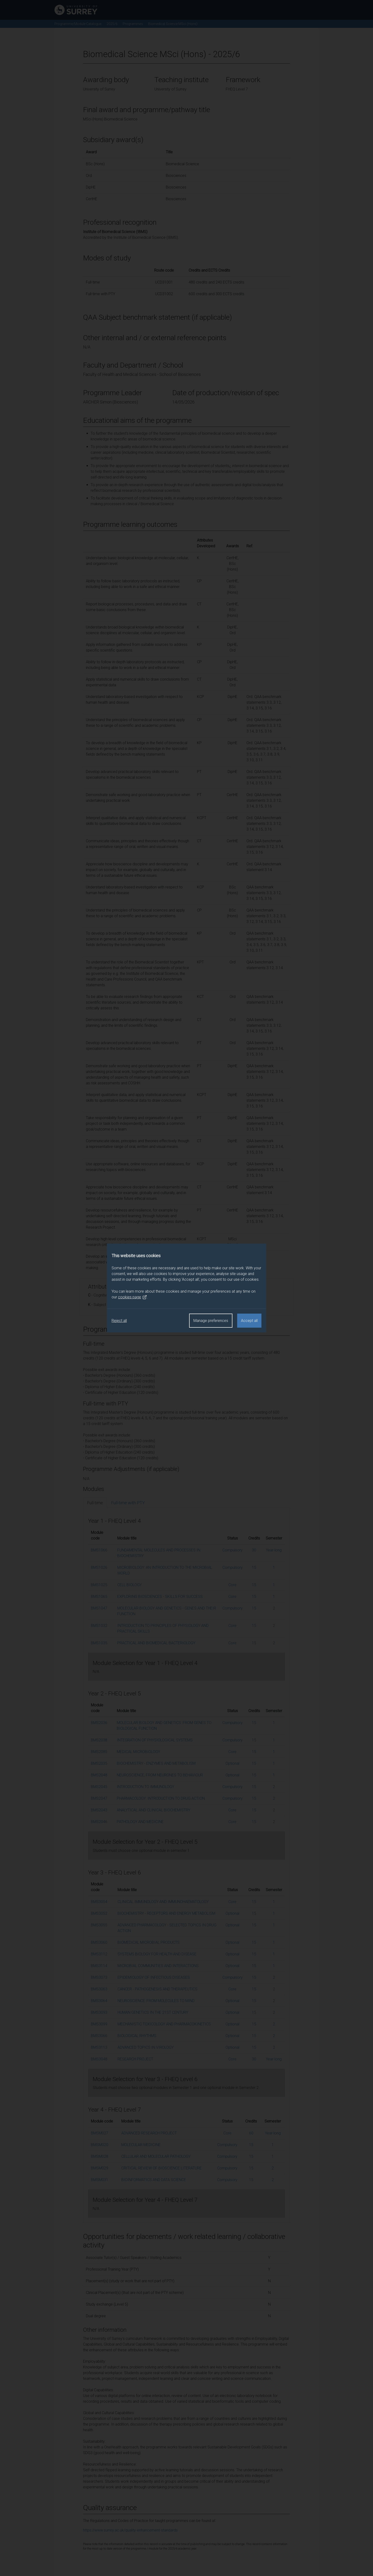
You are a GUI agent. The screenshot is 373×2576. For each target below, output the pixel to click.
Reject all (119, 1320)
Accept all (249, 1320)
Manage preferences (210, 1320)
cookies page (132, 1297)
